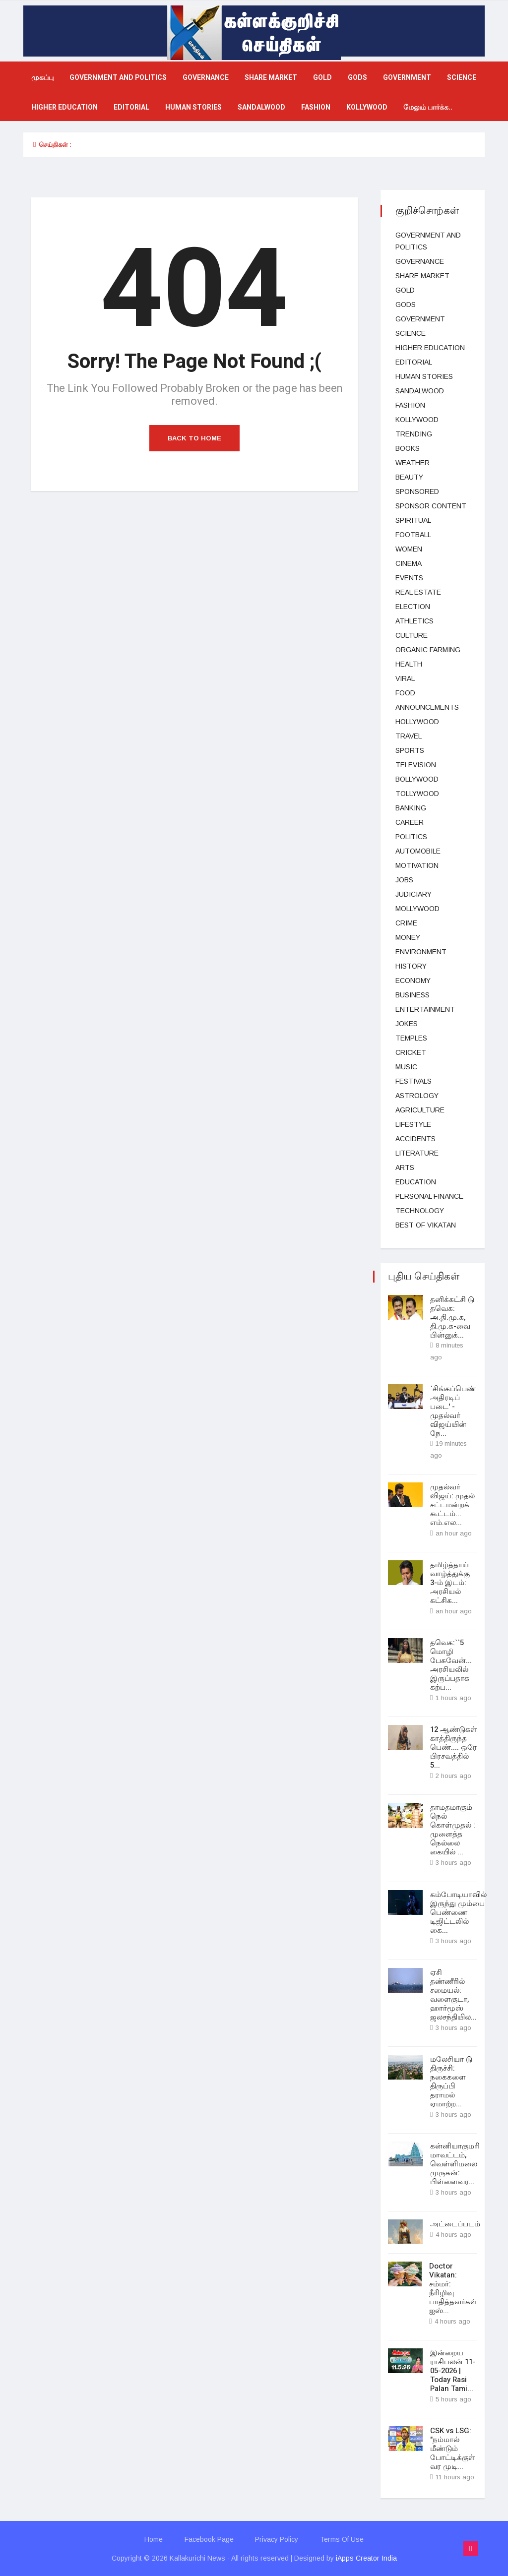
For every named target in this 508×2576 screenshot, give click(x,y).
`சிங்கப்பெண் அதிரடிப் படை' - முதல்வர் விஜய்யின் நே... (453, 1411)
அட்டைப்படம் (455, 2223)
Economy (413, 980)
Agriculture (419, 1110)
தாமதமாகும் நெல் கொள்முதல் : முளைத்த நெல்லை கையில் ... (452, 1829)
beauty (409, 477)
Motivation (417, 865)
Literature (417, 1153)
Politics (411, 837)
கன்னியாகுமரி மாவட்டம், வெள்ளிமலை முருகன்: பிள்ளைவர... (455, 2163)
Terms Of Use (342, 2539)
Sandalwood (261, 107)
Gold (322, 77)
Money (407, 937)
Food (405, 693)
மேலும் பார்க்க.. (427, 107)
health (408, 664)
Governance (206, 77)
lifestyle (413, 1124)
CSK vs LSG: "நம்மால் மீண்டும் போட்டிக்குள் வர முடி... (452, 2448)
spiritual (413, 520)
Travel (408, 736)
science (461, 77)
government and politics (118, 77)
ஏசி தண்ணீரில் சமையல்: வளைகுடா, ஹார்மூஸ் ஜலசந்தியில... (453, 1994)
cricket (410, 1052)
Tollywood (417, 793)
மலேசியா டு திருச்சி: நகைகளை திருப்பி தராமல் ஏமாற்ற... (451, 2081)
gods (357, 77)
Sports (409, 750)
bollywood (417, 779)
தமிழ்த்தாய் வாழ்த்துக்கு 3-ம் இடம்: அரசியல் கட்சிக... (450, 1582)
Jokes (406, 1024)
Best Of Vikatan (425, 1225)
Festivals (413, 1081)
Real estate (418, 592)
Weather (412, 463)
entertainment (425, 1009)
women (408, 549)
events (409, 578)
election (412, 607)
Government (407, 77)
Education (415, 1182)
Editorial (131, 107)
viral (405, 678)
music (406, 1067)
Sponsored (417, 491)
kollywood (366, 107)
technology (419, 1211)
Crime (406, 923)
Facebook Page (209, 2539)
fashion (315, 107)
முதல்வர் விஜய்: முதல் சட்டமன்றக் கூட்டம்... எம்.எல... (452, 1504)
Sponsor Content (430, 506)
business (412, 995)
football (413, 535)
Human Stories (193, 107)
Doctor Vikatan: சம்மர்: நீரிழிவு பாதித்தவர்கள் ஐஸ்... (453, 2288)
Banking (410, 808)
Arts (404, 1167)
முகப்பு (42, 77)
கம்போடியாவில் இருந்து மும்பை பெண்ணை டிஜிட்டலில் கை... (458, 1912)
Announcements (427, 707)
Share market (271, 77)
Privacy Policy (277, 2539)
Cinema (408, 563)
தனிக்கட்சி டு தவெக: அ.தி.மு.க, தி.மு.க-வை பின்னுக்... (452, 1317)
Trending (413, 434)
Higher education (64, 107)
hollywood (417, 722)
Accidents (415, 1139)
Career (409, 822)
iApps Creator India (366, 2558)
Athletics (414, 621)
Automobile (418, 851)
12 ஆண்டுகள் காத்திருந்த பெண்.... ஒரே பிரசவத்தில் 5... (453, 1747)
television (415, 765)
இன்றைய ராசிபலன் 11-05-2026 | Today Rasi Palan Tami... (453, 2370)
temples (411, 1038)
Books (407, 448)
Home (153, 2539)
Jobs (404, 880)
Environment (420, 952)
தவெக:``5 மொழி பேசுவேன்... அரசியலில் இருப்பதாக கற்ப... (451, 1665)
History (411, 966)
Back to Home (194, 438)
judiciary (413, 894)
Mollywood (417, 909)
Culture (411, 635)
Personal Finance (429, 1196)
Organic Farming (427, 650)
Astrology (417, 1096)
